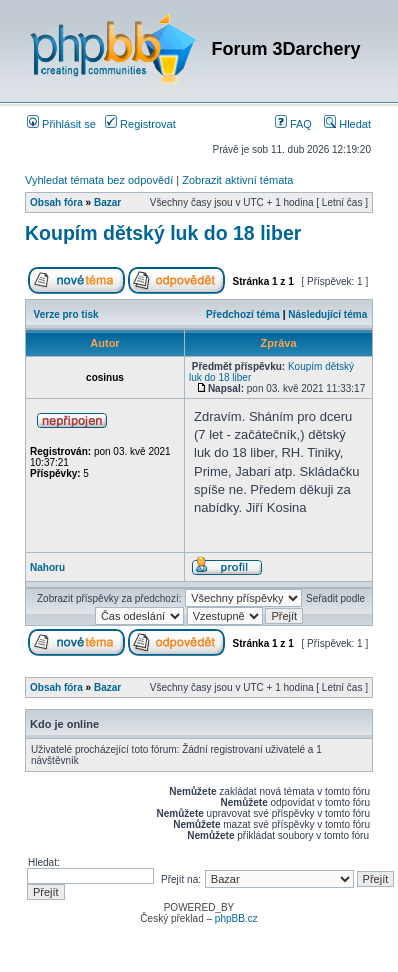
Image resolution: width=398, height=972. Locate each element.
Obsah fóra (56, 202)
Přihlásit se (61, 124)
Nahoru (47, 567)
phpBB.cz (236, 918)
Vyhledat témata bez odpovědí (99, 180)
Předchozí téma (243, 314)
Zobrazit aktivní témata (237, 180)
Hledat (347, 124)
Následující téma (327, 314)
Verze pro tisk (66, 314)
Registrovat (140, 124)
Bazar (107, 202)
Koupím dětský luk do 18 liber (163, 233)
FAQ (293, 124)
